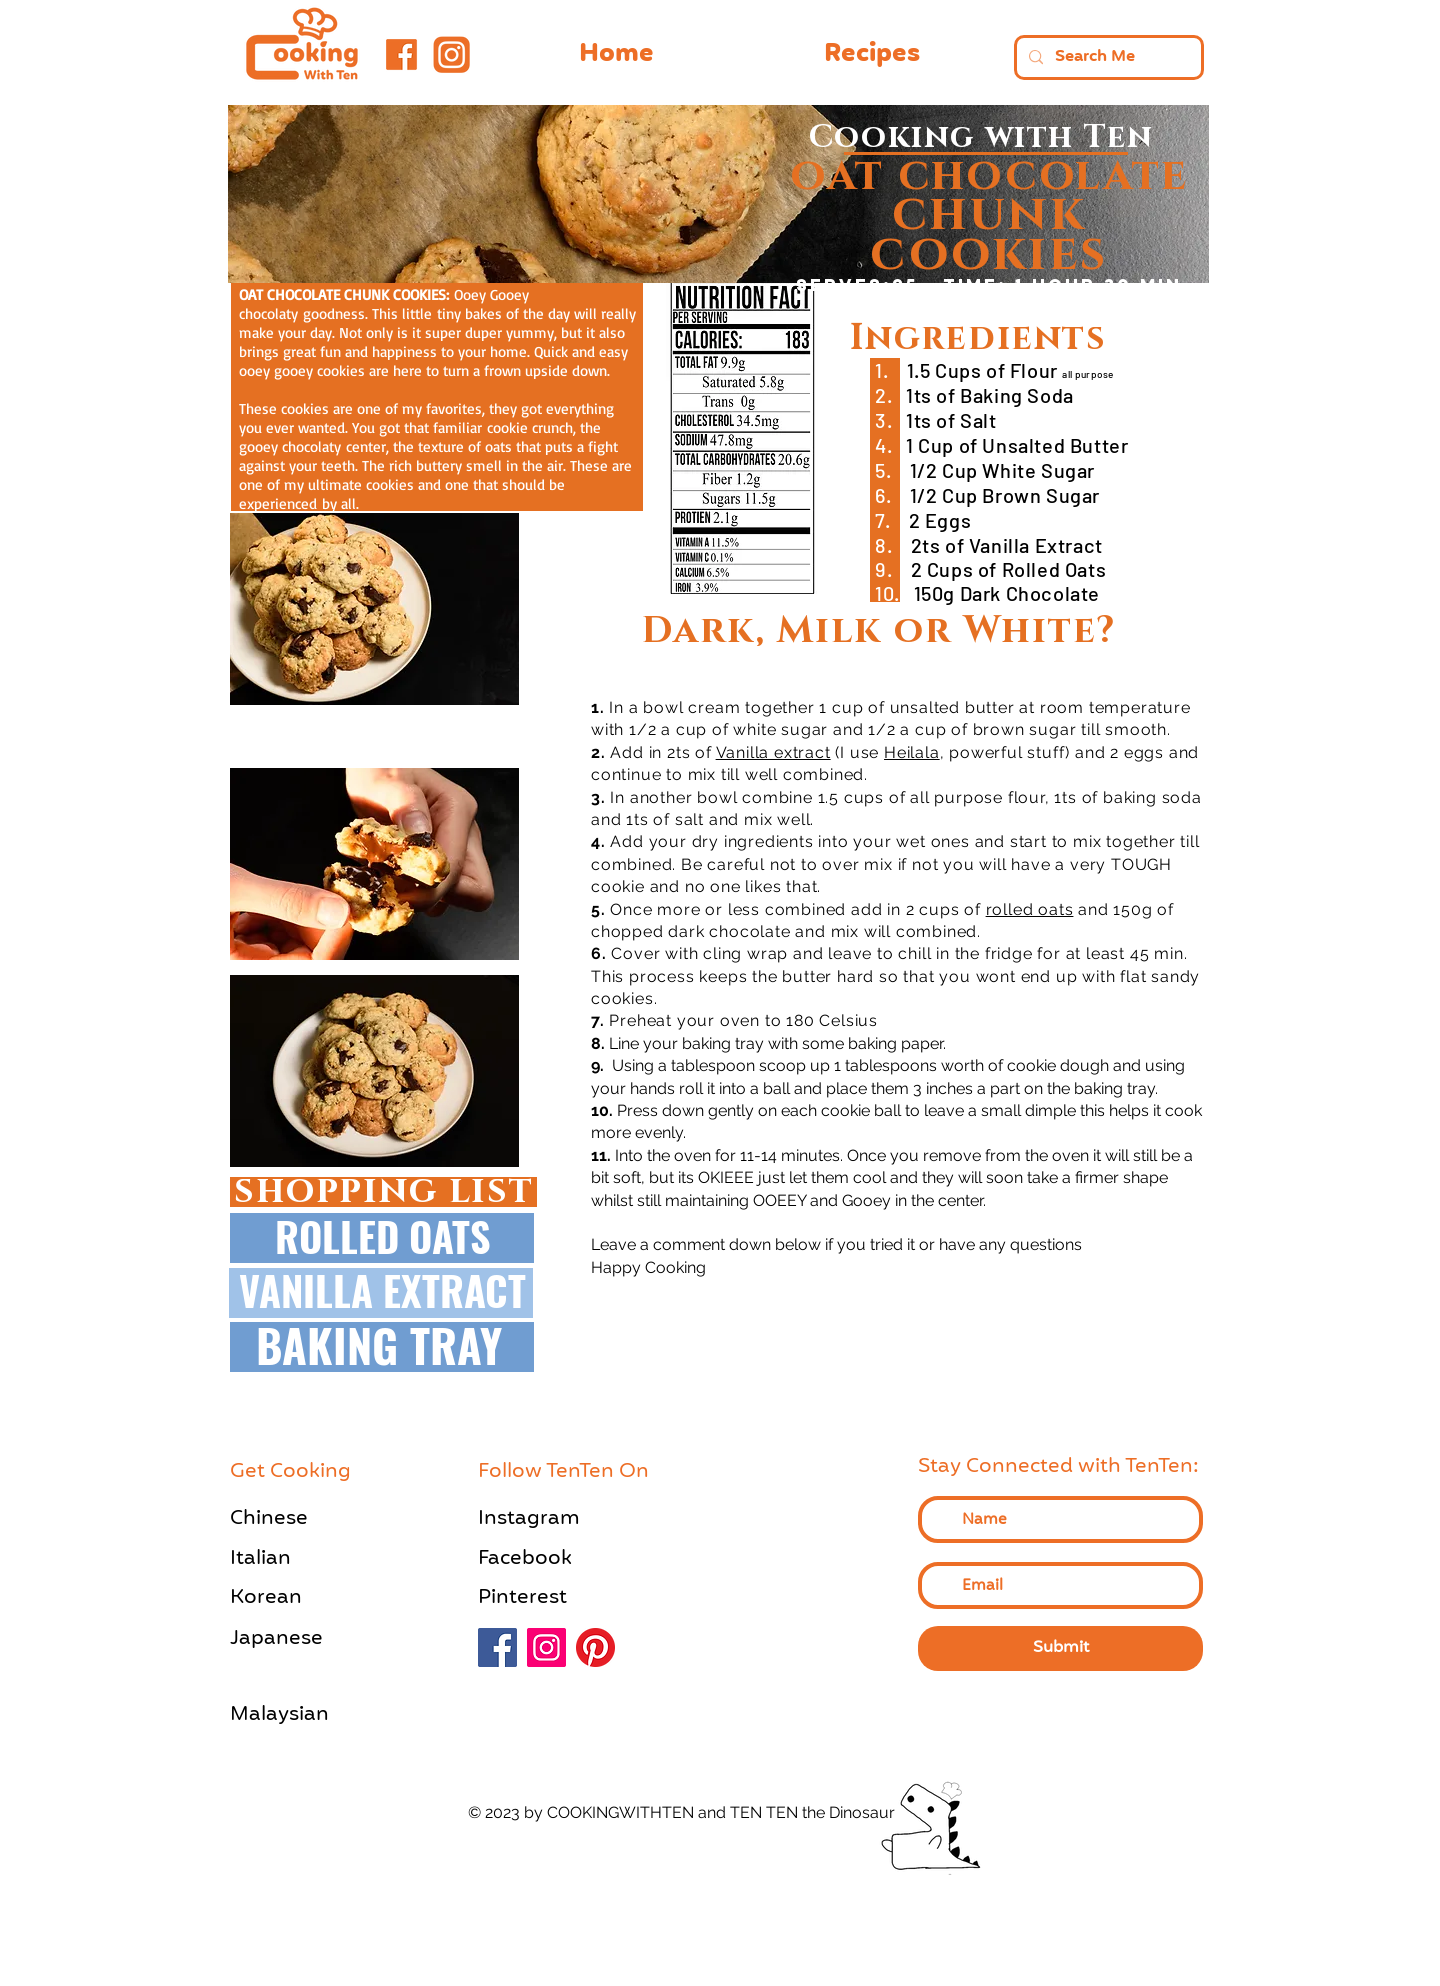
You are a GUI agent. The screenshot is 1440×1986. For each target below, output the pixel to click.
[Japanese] (300, 1638)
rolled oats (1030, 909)
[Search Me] (1107, 57)
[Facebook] (548, 1558)
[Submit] (1060, 1648)
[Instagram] (548, 1518)
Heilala (912, 752)
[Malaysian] (300, 1714)
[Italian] (300, 1558)
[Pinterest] (548, 1597)
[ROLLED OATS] (382, 1236)
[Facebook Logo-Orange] (401, 54)
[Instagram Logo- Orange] (450, 54)
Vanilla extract (773, 752)
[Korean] (300, 1597)
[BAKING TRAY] (379, 1344)
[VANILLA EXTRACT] (382, 1290)
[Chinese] (300, 1518)
